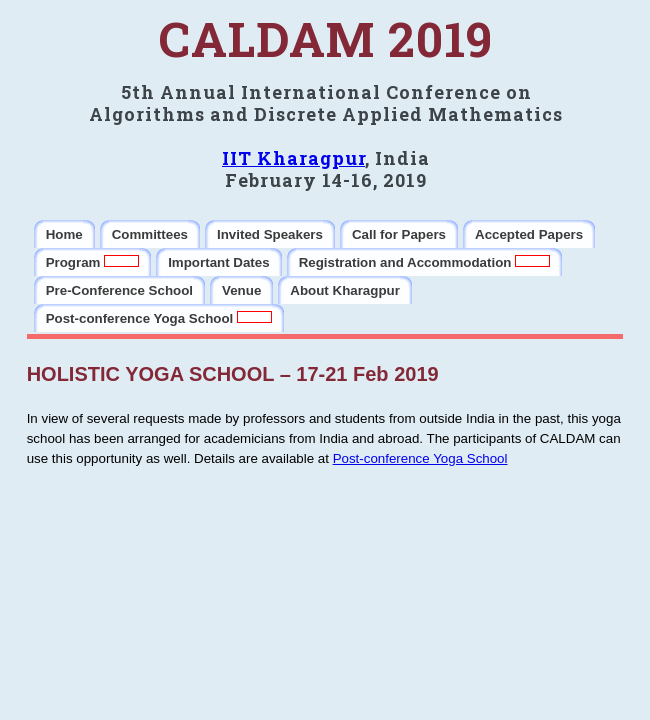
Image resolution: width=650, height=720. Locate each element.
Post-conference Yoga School (420, 458)
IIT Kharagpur (293, 158)
